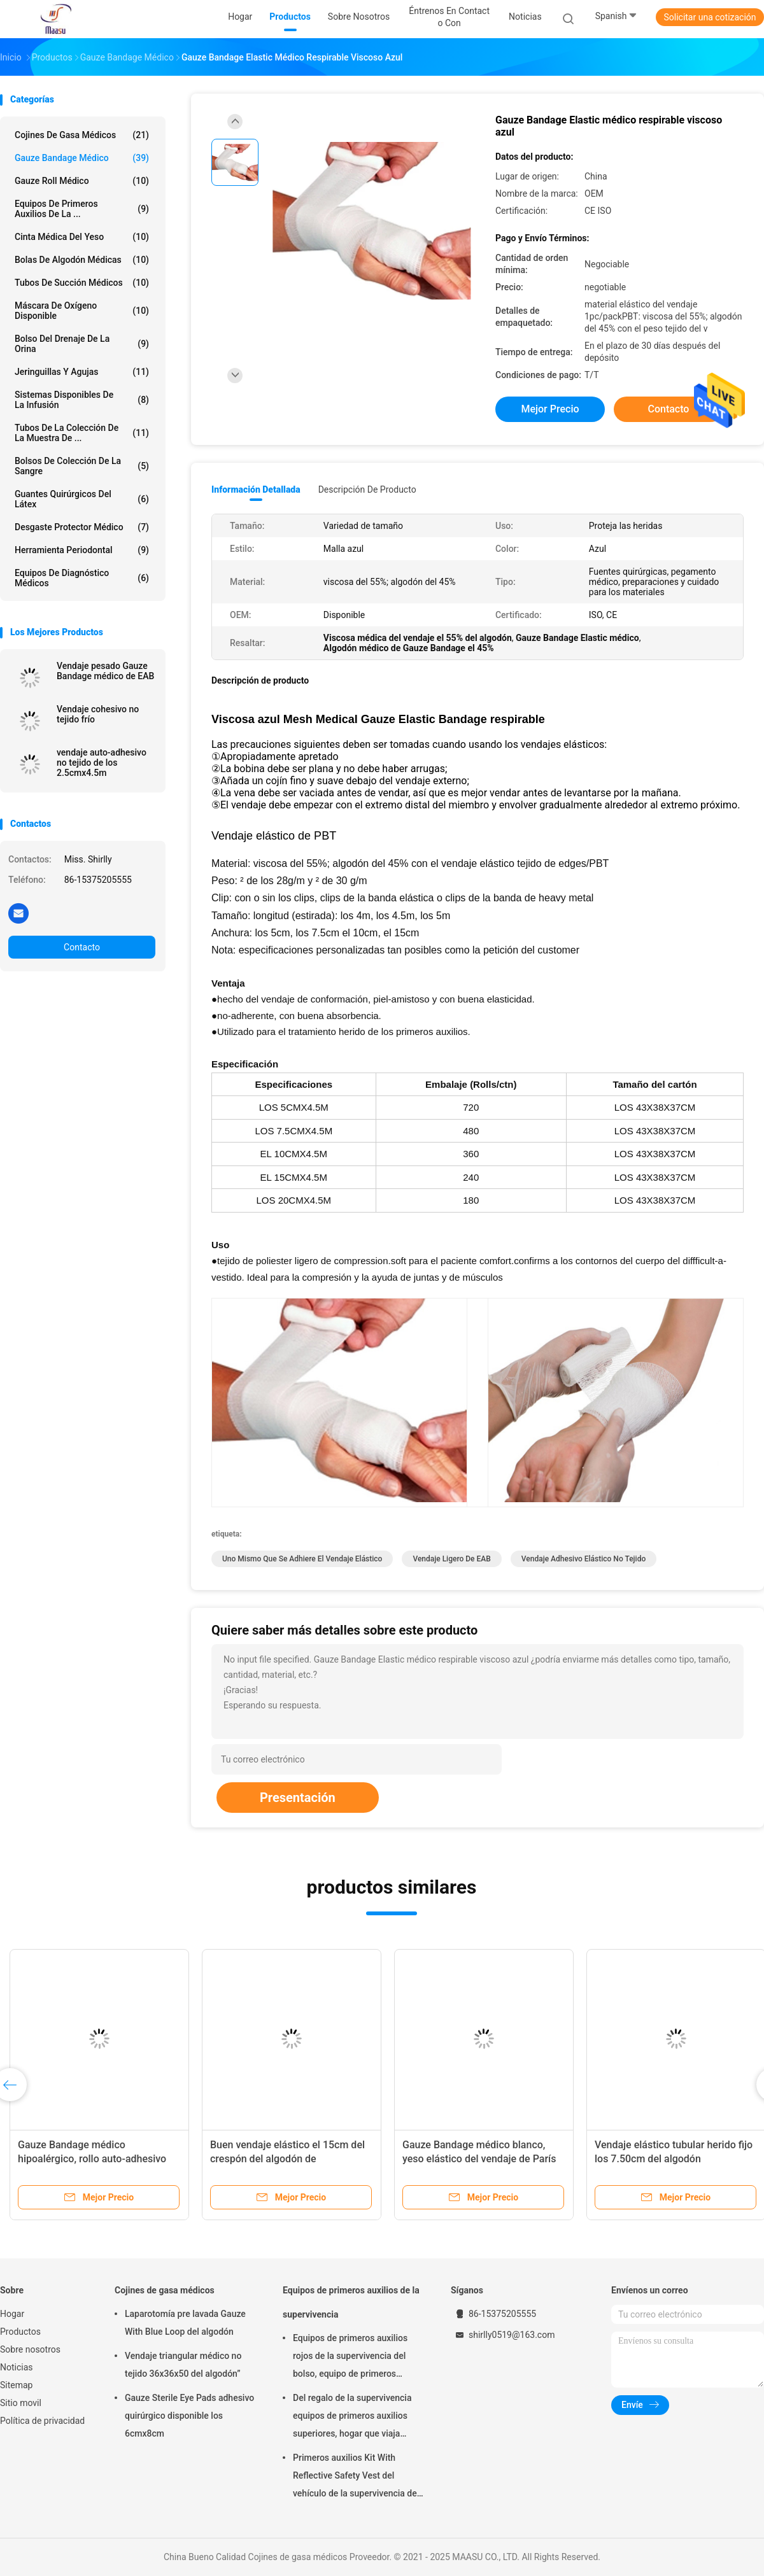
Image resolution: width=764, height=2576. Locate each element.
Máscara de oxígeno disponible (82, 310)
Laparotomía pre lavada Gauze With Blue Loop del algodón (185, 2323)
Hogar (12, 2314)
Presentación (298, 1797)
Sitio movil (20, 2403)
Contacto (82, 947)
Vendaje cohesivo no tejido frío (98, 714)
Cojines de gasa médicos (82, 135)
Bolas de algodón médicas (82, 259)
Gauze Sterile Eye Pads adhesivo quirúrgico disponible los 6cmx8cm (189, 2416)
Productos (20, 2331)
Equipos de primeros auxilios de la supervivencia (351, 2302)
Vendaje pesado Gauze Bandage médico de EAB (105, 671)
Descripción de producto (367, 489)
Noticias (16, 2367)
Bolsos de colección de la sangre (82, 466)
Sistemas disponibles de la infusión (82, 400)
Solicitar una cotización (709, 17)
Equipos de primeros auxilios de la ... (82, 209)
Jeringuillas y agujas (82, 371)
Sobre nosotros (30, 2349)
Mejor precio (550, 409)
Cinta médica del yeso (82, 236)
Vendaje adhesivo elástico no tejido (583, 1558)
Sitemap (16, 2385)
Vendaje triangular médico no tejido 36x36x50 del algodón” (183, 2365)
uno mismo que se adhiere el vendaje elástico (302, 1558)
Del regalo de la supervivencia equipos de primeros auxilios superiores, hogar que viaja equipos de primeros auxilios (352, 2417)
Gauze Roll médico (82, 180)
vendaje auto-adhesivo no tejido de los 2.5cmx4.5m (101, 762)
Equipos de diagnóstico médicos (82, 578)
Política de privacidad (42, 2421)
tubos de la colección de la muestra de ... (82, 433)
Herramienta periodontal (82, 550)
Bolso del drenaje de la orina (82, 344)
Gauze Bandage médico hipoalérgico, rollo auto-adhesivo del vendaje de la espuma (92, 2159)
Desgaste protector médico (82, 527)
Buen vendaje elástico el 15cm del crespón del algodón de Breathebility (287, 2159)
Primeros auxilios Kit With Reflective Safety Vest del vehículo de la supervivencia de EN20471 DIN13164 (355, 2477)
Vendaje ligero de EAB (451, 1558)
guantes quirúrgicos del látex (82, 499)
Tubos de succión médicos (82, 282)
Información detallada (256, 489)
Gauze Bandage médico (82, 157)
